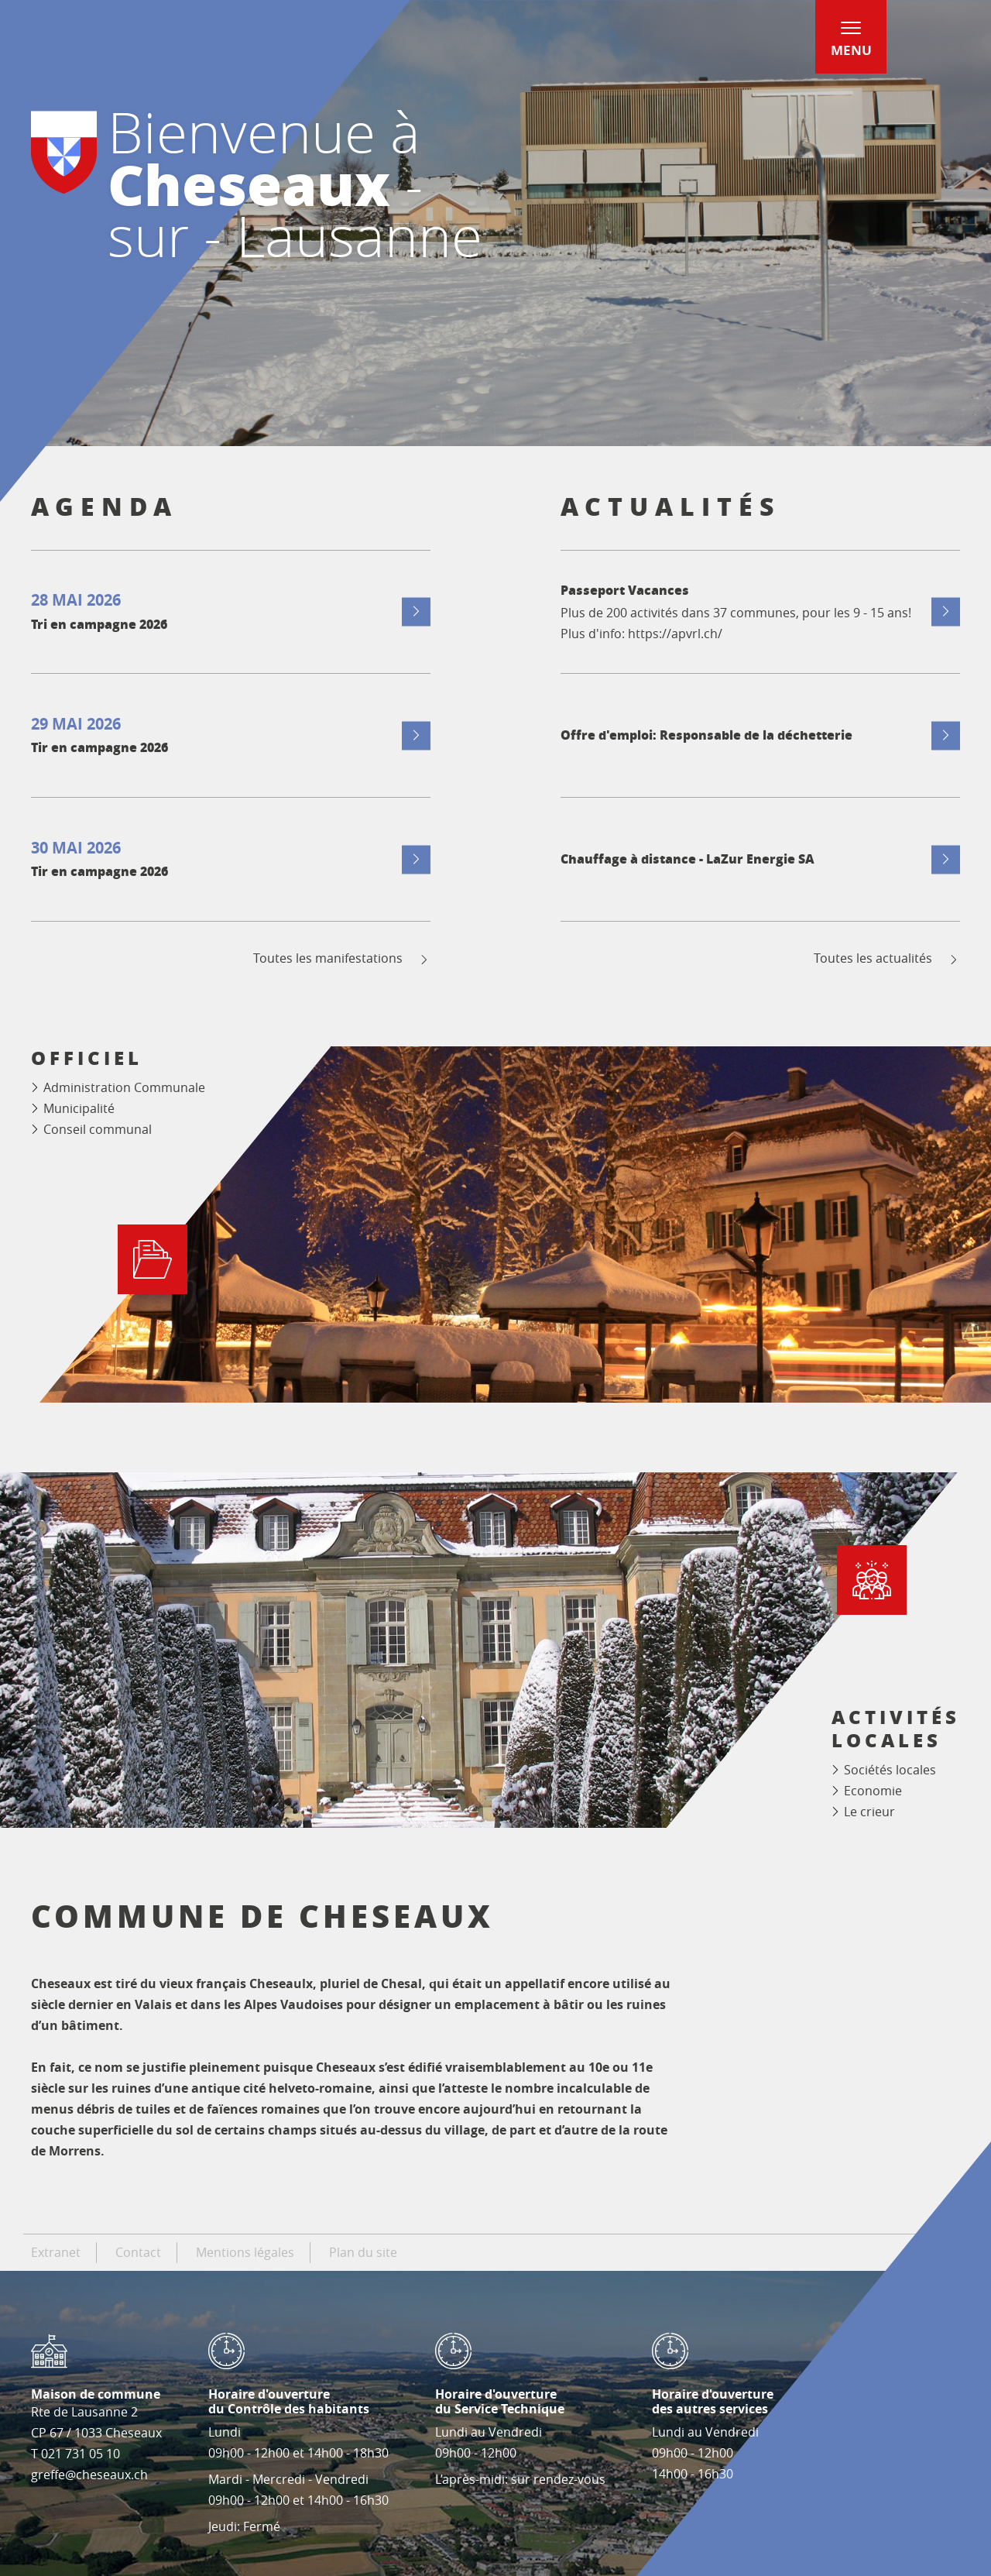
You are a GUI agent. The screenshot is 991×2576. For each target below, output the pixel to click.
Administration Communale (124, 1087)
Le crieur (869, 1811)
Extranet (56, 2252)
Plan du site (363, 2252)
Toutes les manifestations (341, 958)
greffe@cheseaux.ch (89, 2474)
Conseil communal (97, 1129)
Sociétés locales (890, 1769)
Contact (138, 2252)
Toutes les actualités (887, 958)
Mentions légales (245, 2252)
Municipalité (79, 1108)
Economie (873, 1790)
